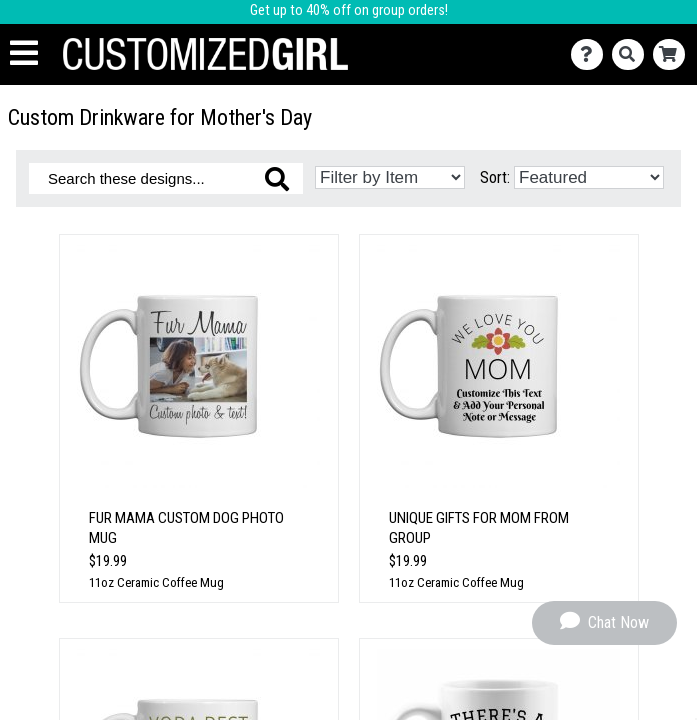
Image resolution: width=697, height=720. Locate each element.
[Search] (632, 54)
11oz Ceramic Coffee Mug (156, 582)
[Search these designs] (166, 178)
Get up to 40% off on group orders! (349, 10)
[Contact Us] (591, 54)
